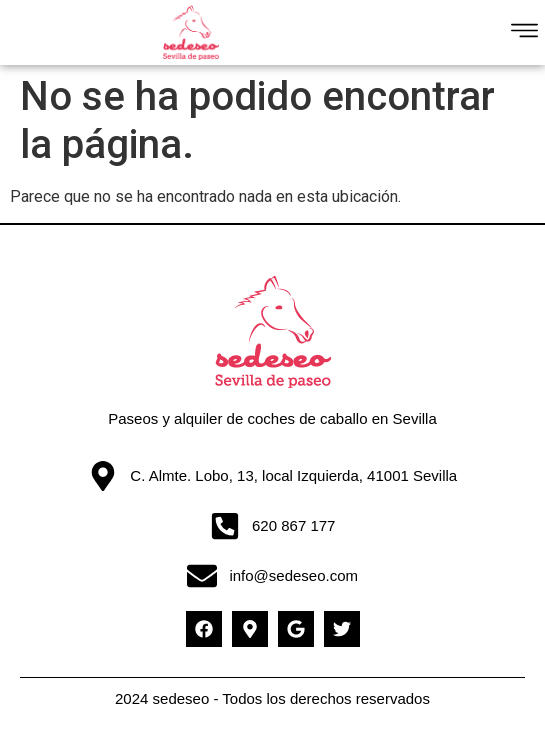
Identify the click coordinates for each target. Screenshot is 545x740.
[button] (525, 33)
